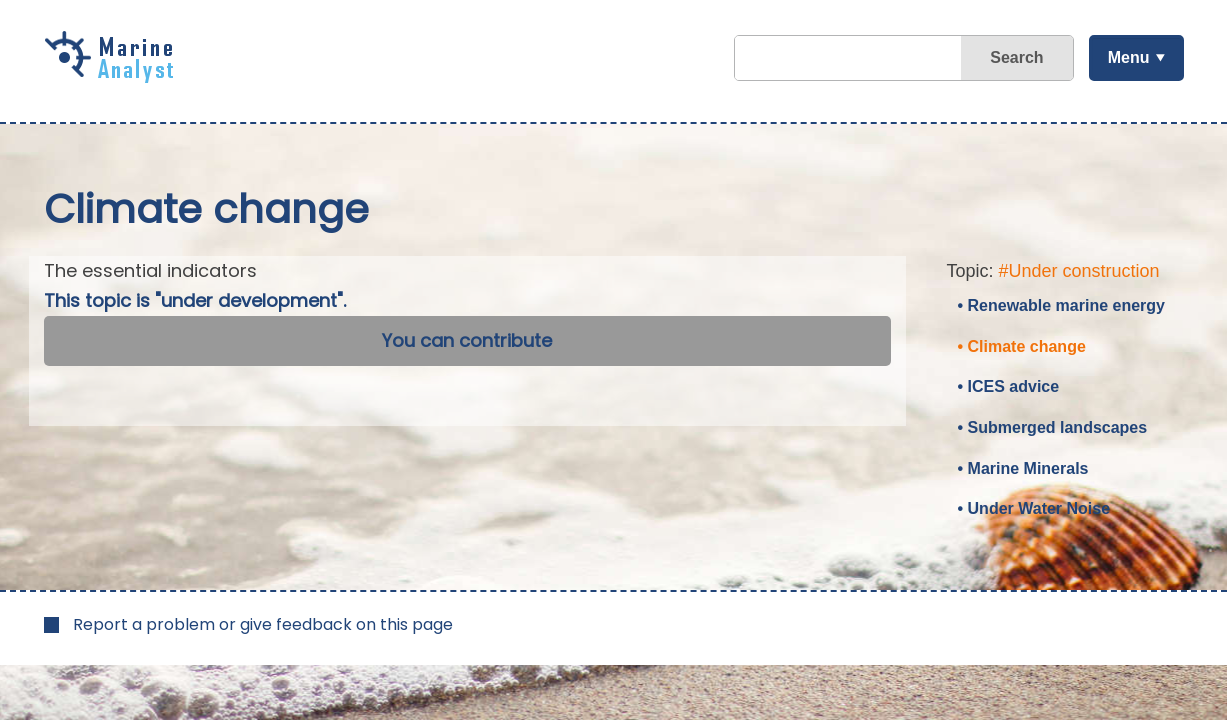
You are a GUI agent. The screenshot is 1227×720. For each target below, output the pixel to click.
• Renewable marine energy (1061, 305)
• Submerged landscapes (1053, 427)
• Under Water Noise (1034, 508)
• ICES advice (1009, 386)
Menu (1129, 57)
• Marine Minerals (1023, 468)
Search (1016, 57)
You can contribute (467, 340)
